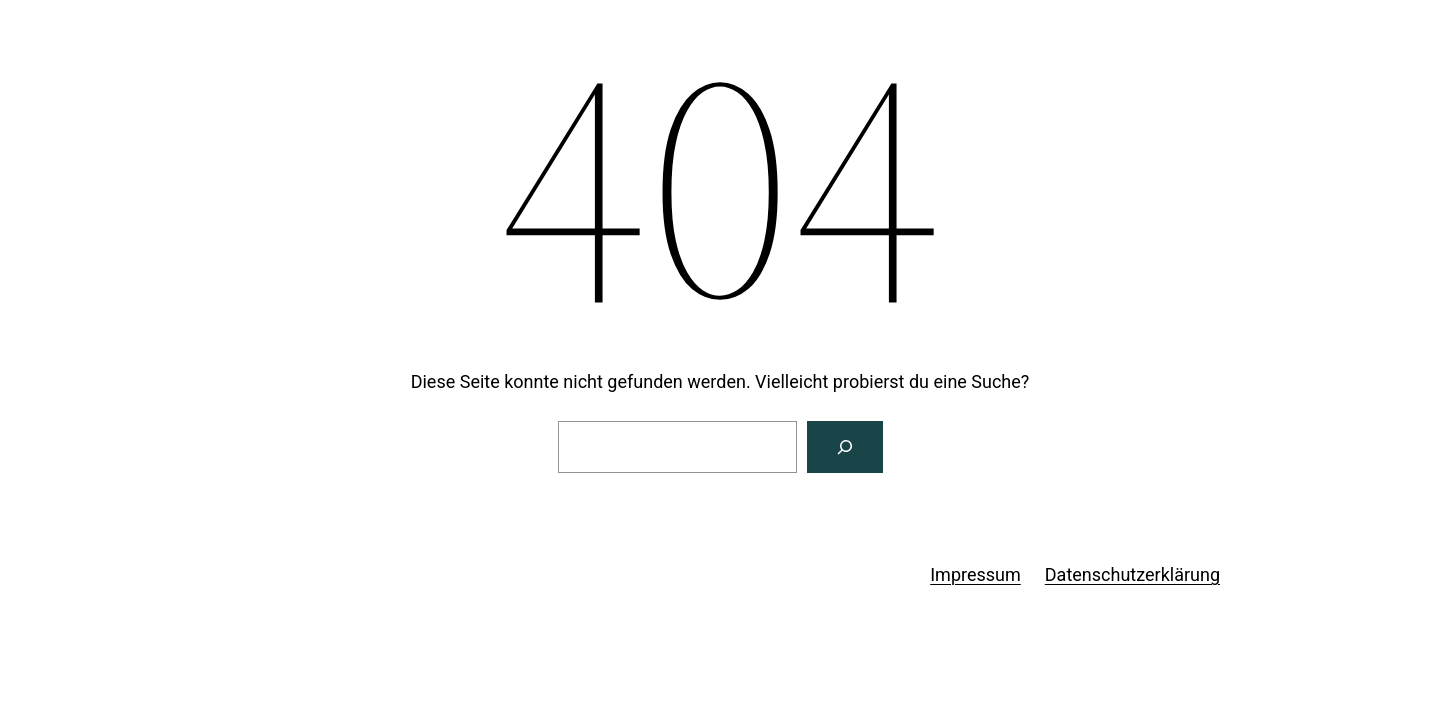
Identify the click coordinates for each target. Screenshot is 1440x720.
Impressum (975, 574)
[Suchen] (845, 447)
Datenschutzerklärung (1132, 574)
